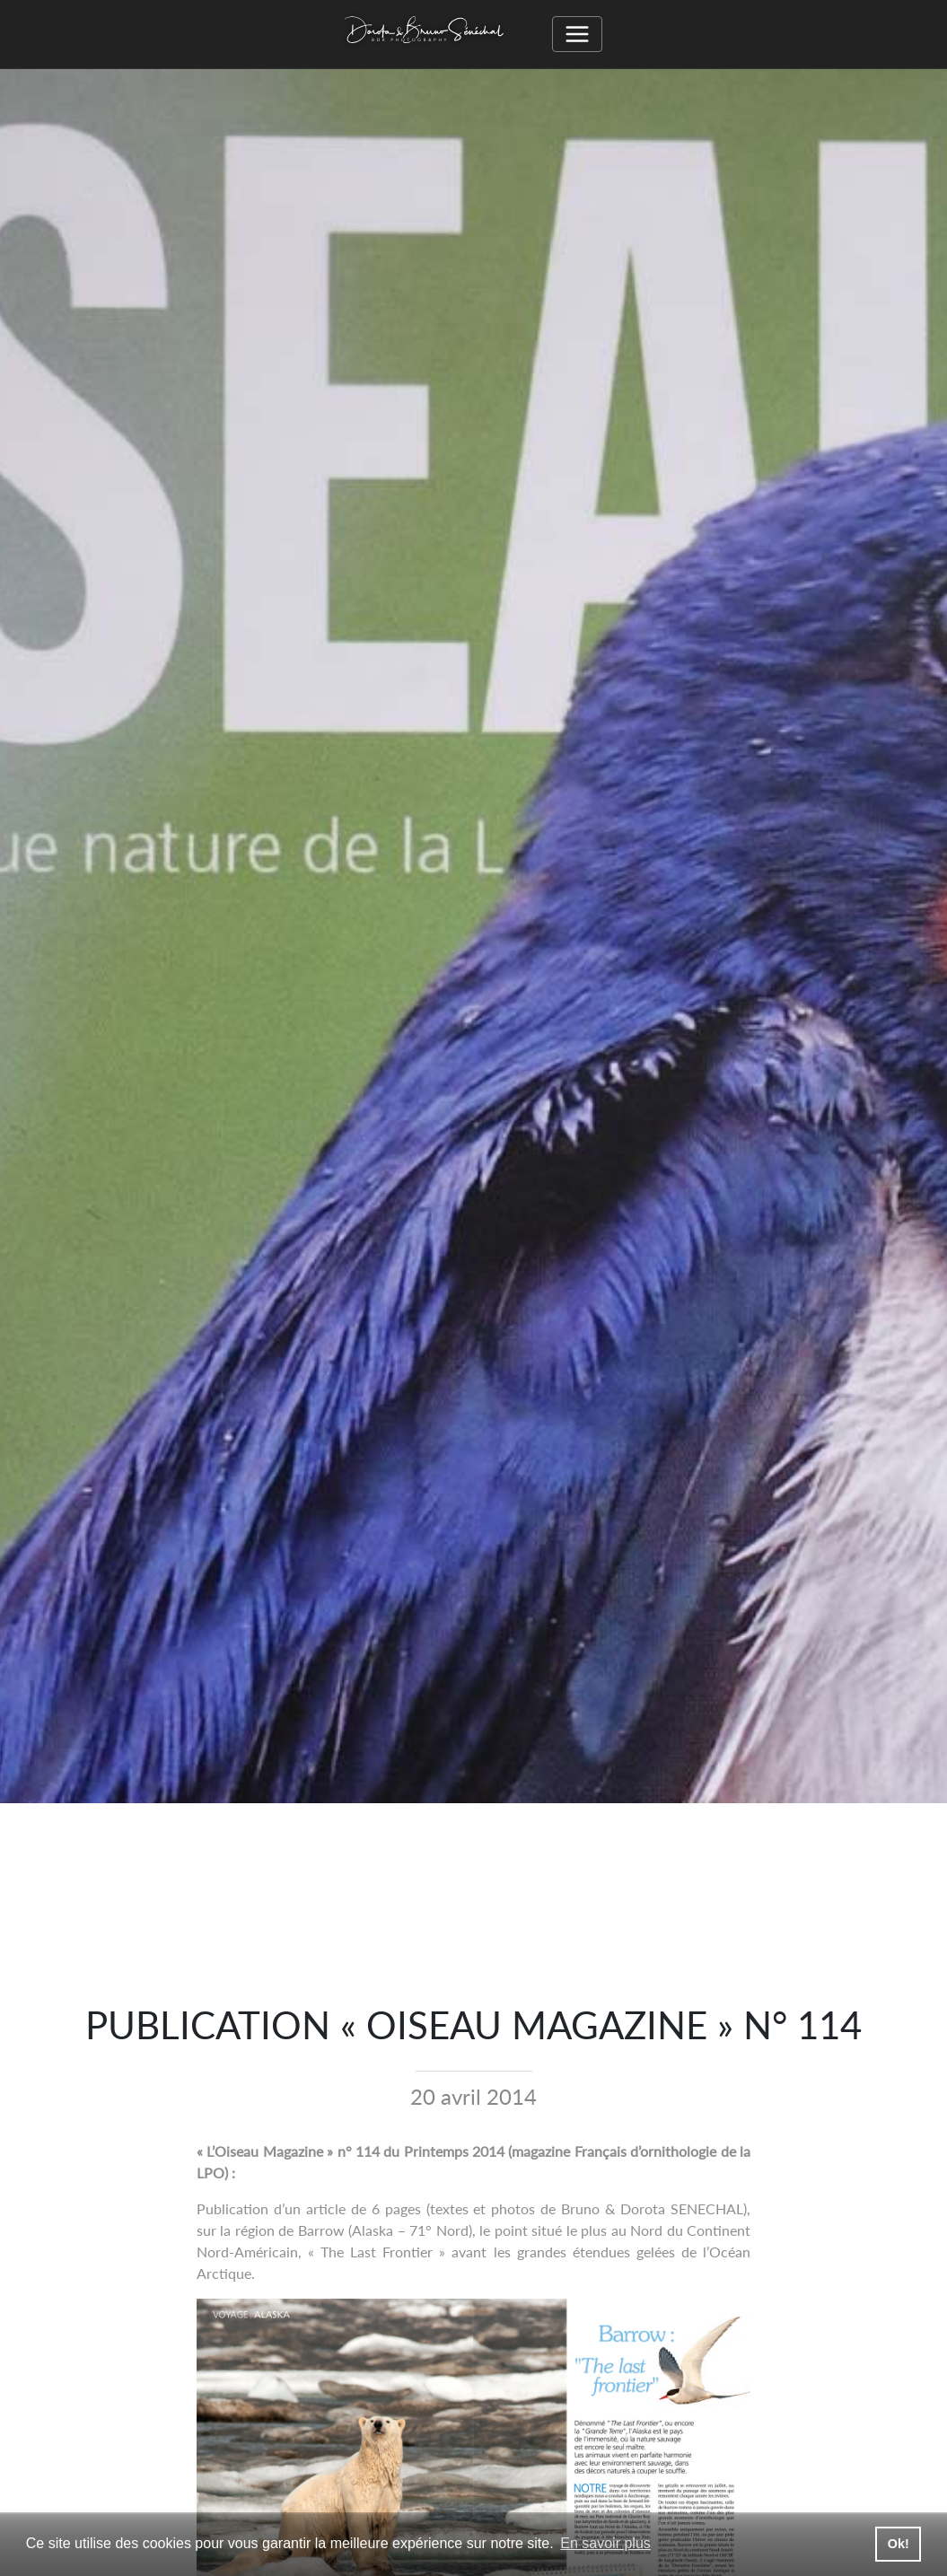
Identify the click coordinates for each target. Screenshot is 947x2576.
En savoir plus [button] (605, 2543)
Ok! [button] (898, 2544)
